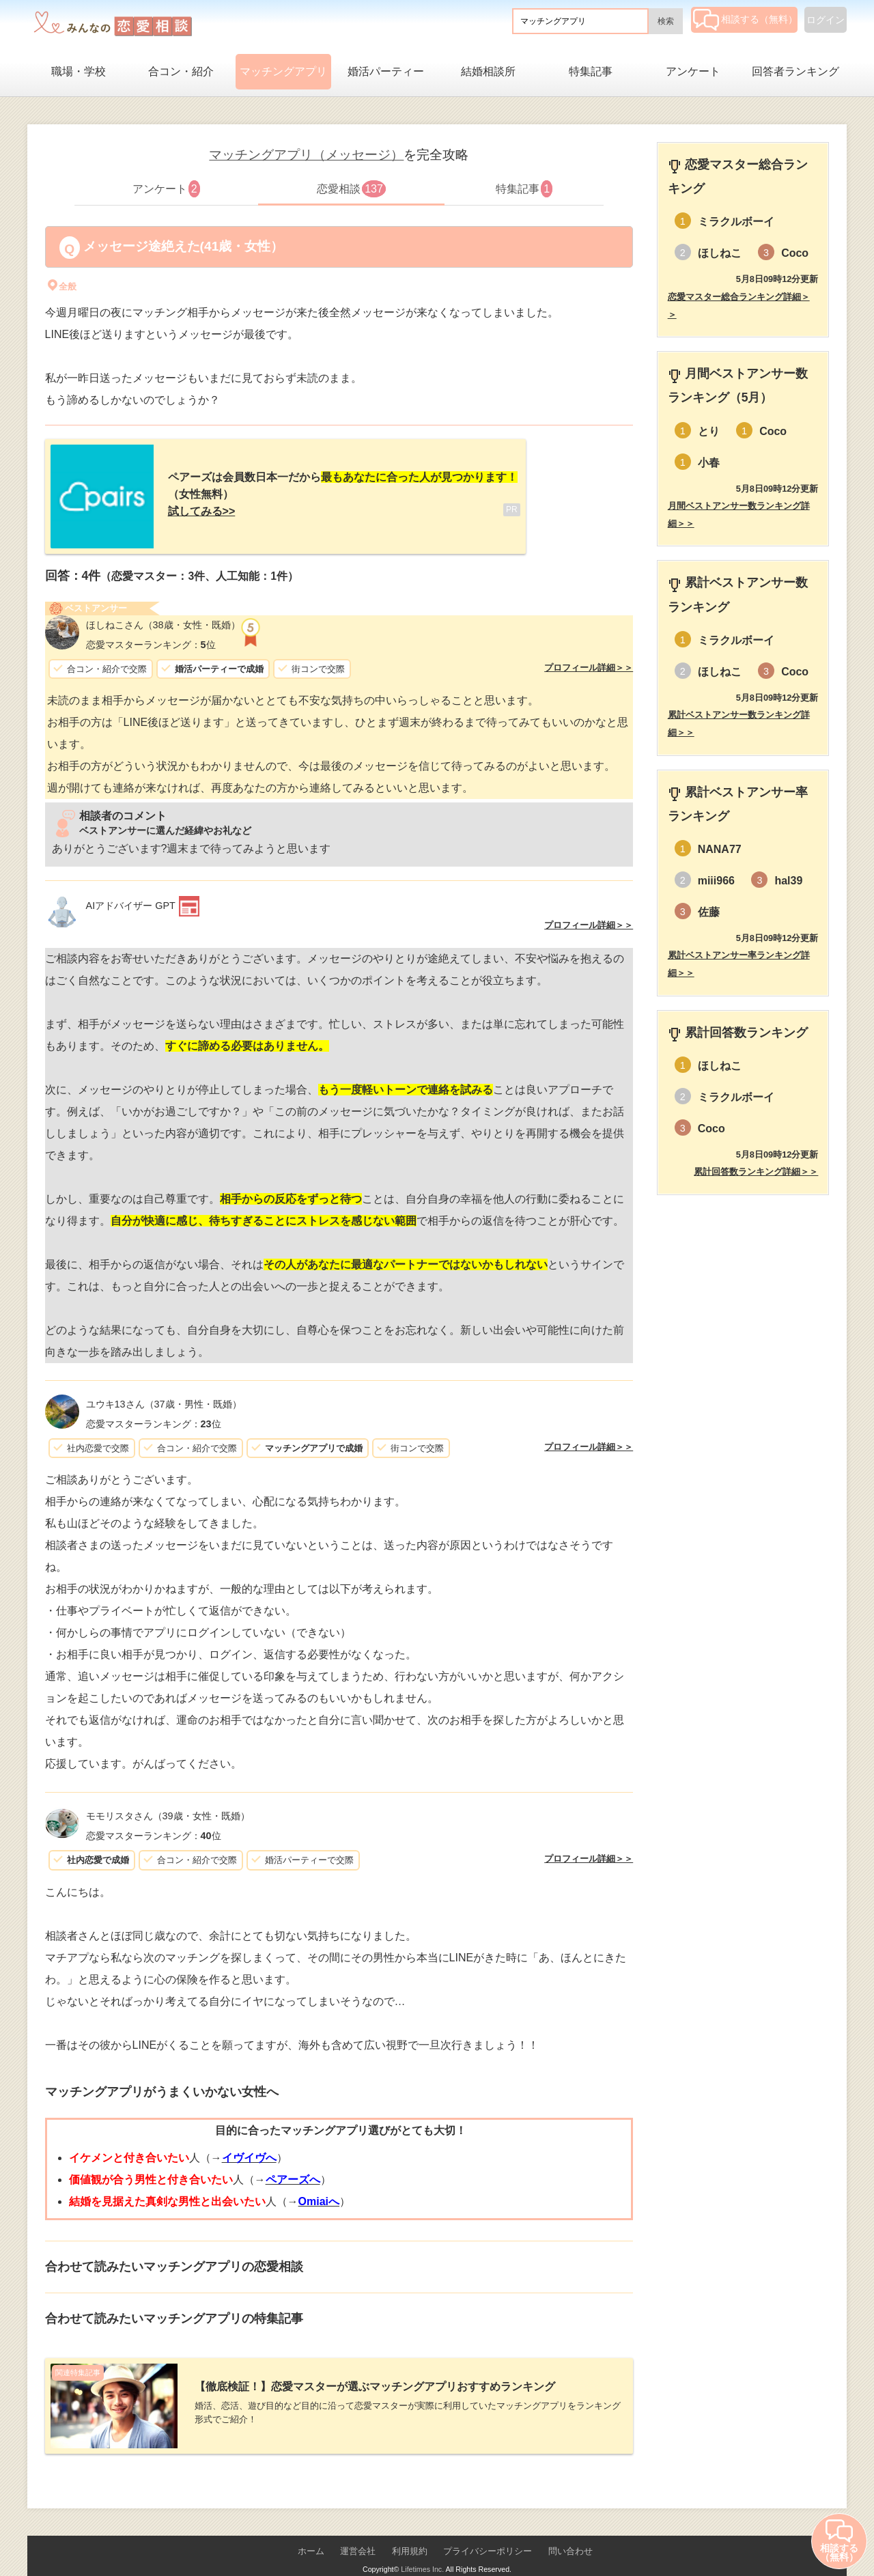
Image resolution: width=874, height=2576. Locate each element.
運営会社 (358, 2529)
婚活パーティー (386, 71)
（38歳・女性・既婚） (163, 613)
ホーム (311, 2529)
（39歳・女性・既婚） (168, 1805)
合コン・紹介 (181, 71)
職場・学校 (78, 71)
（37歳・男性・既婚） (164, 1393)
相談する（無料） (745, 19)
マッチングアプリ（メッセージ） (306, 155)
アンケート (693, 71)
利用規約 (409, 2529)
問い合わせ (570, 2529)
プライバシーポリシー (487, 2529)
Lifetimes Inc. (422, 2547)
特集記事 (590, 71)
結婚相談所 (488, 71)
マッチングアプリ (283, 71)
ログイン (825, 19)
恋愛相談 (351, 188)
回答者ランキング (795, 71)
